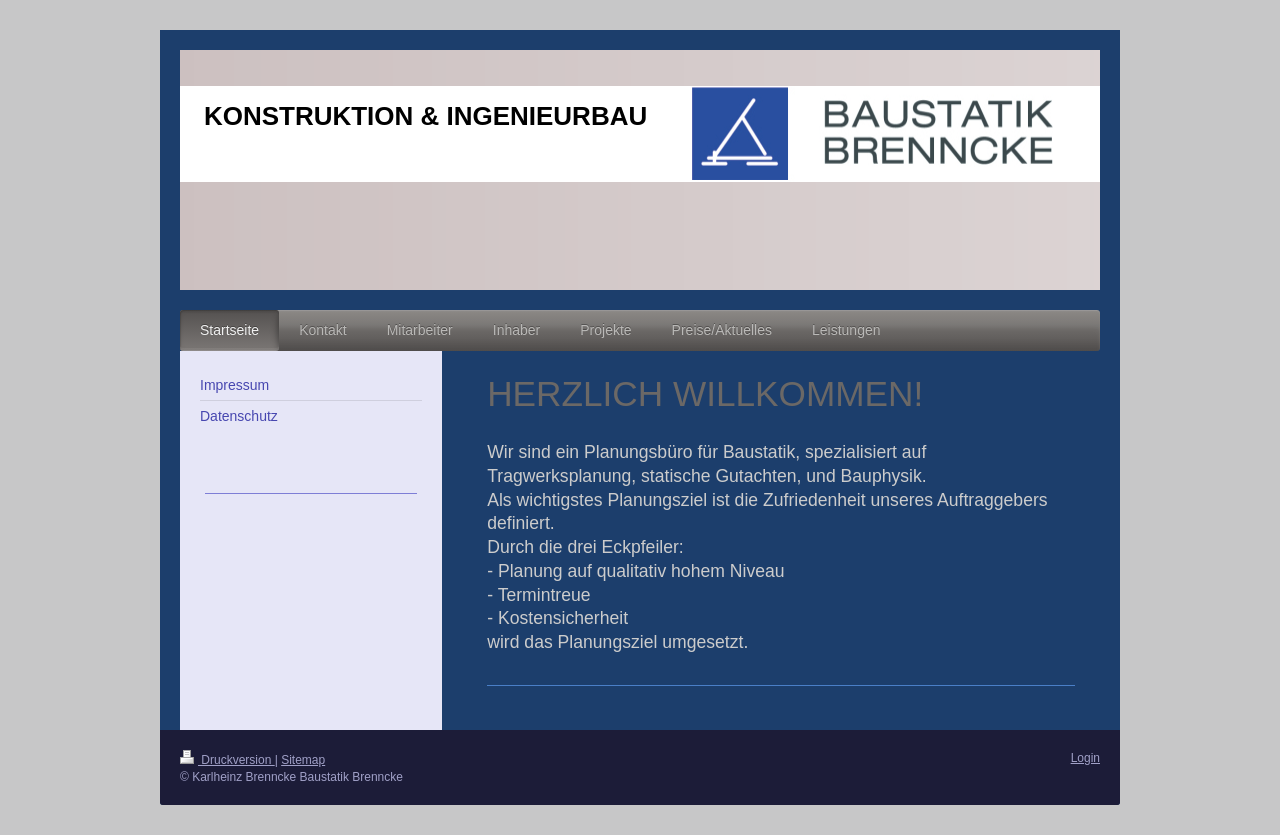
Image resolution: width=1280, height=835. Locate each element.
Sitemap (303, 760)
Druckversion (227, 760)
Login (1085, 758)
